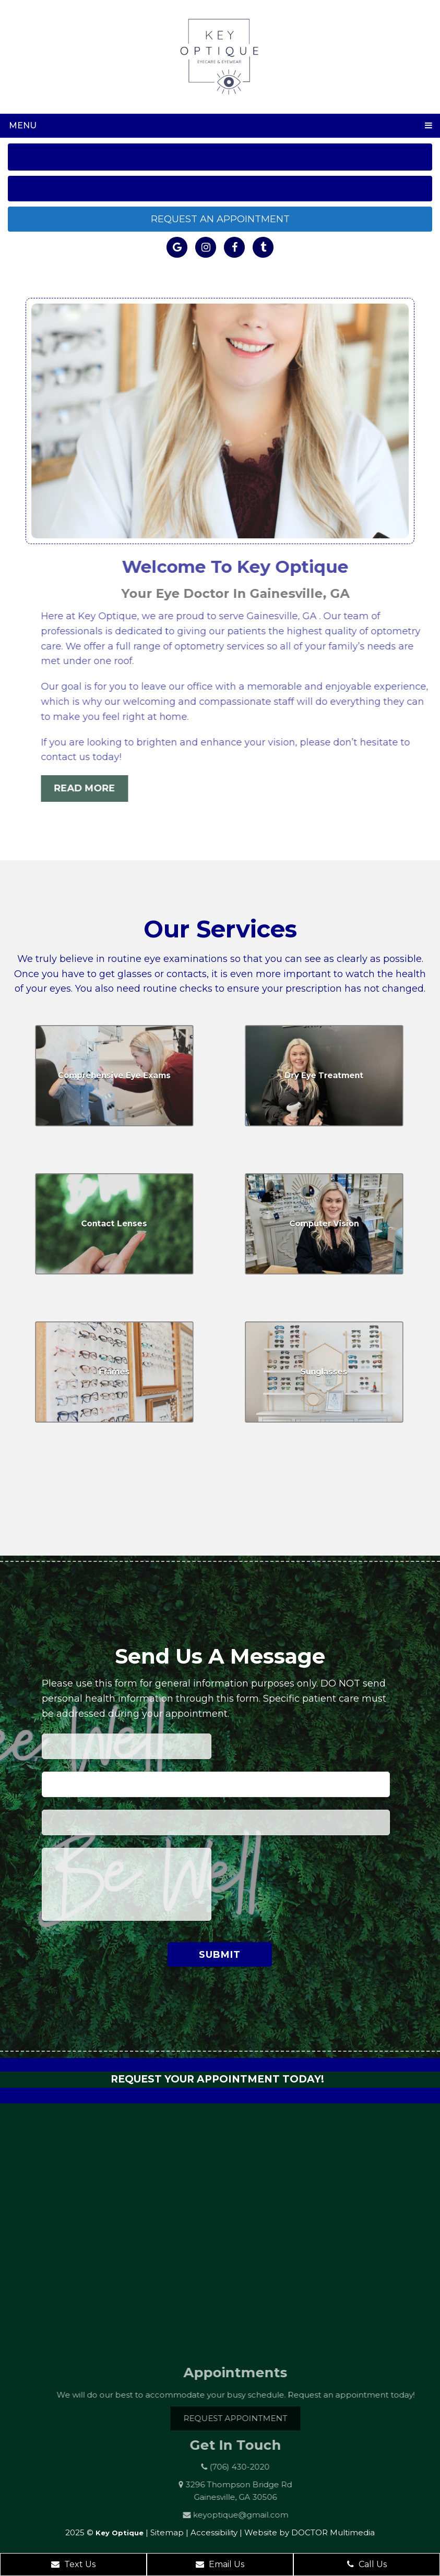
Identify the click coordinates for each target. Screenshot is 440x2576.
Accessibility (214, 2532)
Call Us (367, 2564)
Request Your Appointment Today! (217, 2079)
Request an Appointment (220, 219)
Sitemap (167, 2532)
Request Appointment (251, 2418)
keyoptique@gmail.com (256, 2515)
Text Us (73, 2564)
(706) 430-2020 (254, 2467)
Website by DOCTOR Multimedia (309, 2532)
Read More (99, 788)
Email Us (220, 2564)
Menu (23, 125)
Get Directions (220, 188)
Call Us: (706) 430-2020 (220, 157)
